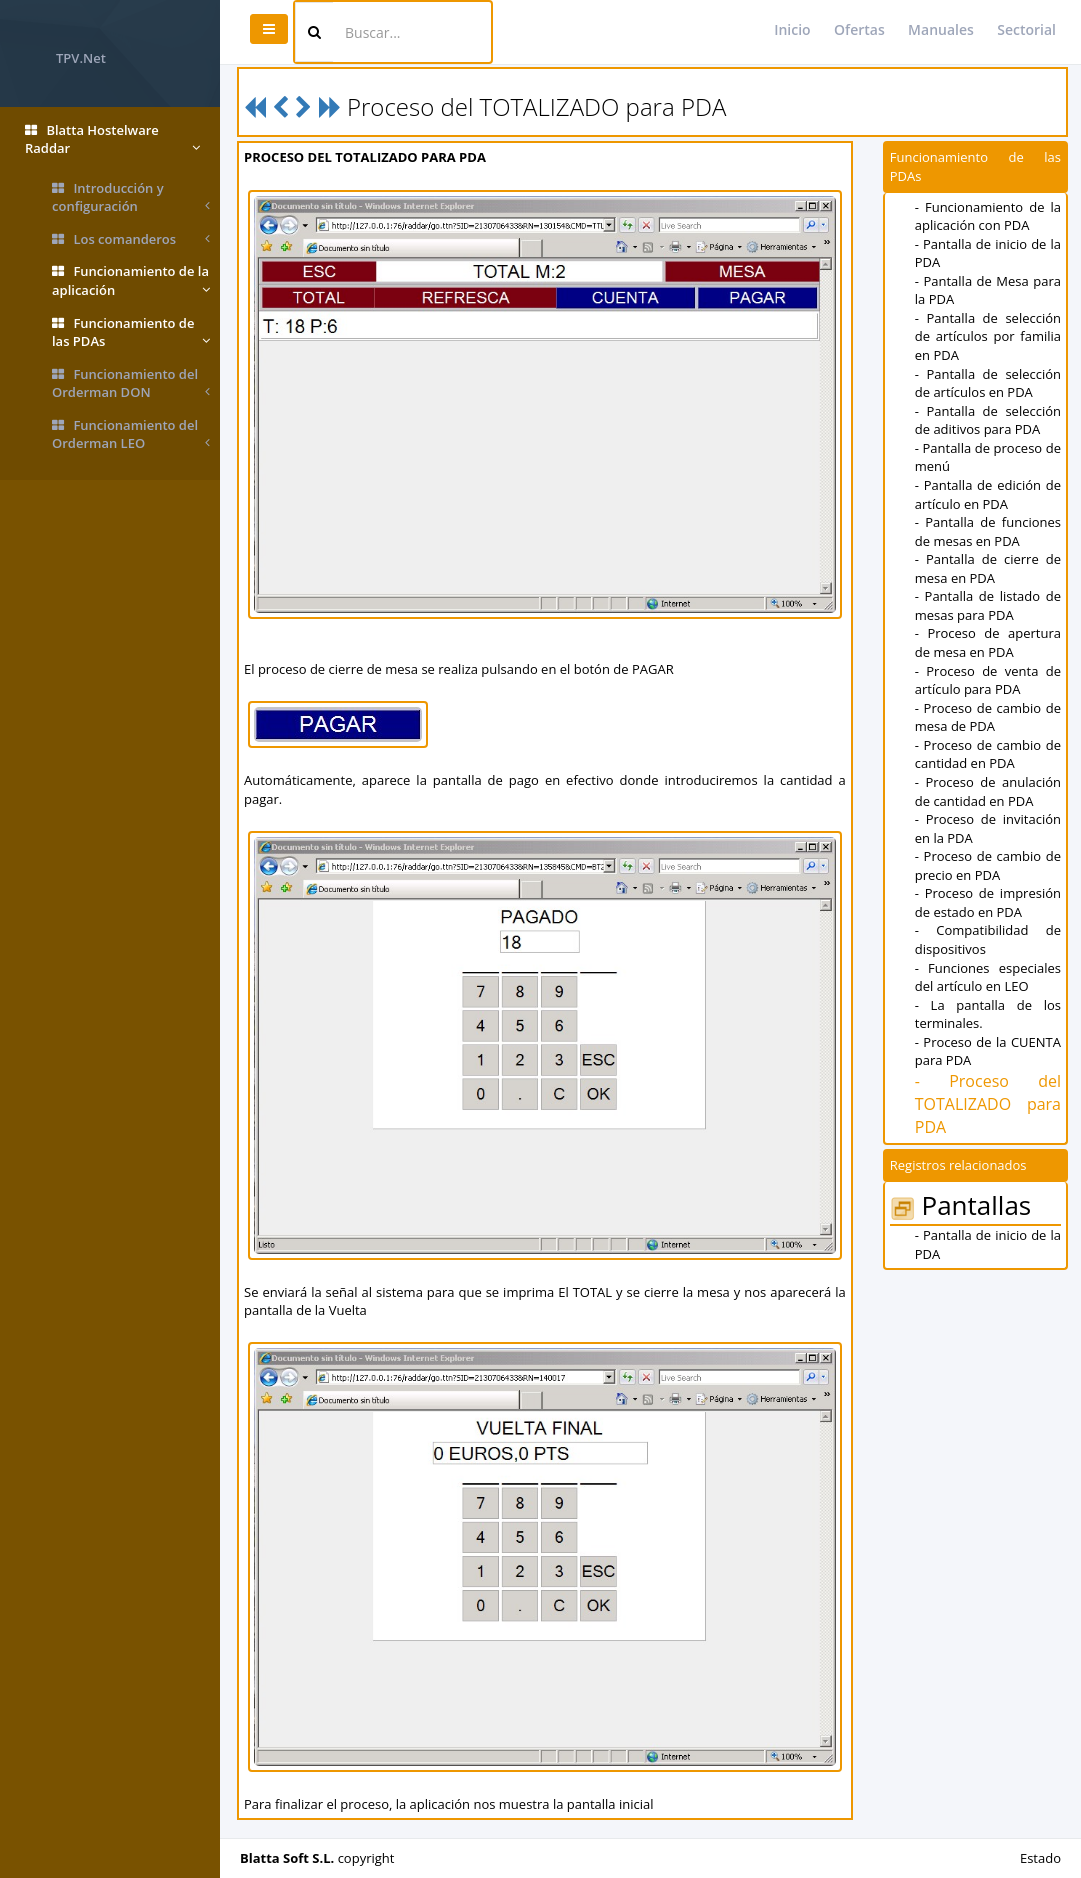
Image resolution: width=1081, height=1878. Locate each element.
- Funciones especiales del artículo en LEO (988, 977)
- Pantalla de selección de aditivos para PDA (988, 420)
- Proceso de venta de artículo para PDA (988, 680)
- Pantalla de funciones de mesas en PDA (988, 531)
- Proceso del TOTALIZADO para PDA (988, 1104)
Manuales (941, 29)
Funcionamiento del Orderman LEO (131, 434)
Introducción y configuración (131, 197)
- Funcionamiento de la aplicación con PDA (988, 216)
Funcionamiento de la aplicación (131, 280)
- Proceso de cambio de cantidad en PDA (988, 754)
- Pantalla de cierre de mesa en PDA (988, 568)
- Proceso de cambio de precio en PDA (988, 865)
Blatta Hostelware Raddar (112, 139)
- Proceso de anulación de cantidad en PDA (988, 791)
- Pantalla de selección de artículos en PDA (988, 383)
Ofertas (859, 29)
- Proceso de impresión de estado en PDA (988, 902)
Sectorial (1026, 29)
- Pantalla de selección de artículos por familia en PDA (988, 336)
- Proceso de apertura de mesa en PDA (988, 642)
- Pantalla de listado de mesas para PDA (988, 605)
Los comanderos (131, 239)
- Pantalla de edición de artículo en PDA (988, 494)
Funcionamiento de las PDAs (131, 332)
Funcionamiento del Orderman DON (131, 383)
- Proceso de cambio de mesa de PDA (988, 717)
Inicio (792, 29)
